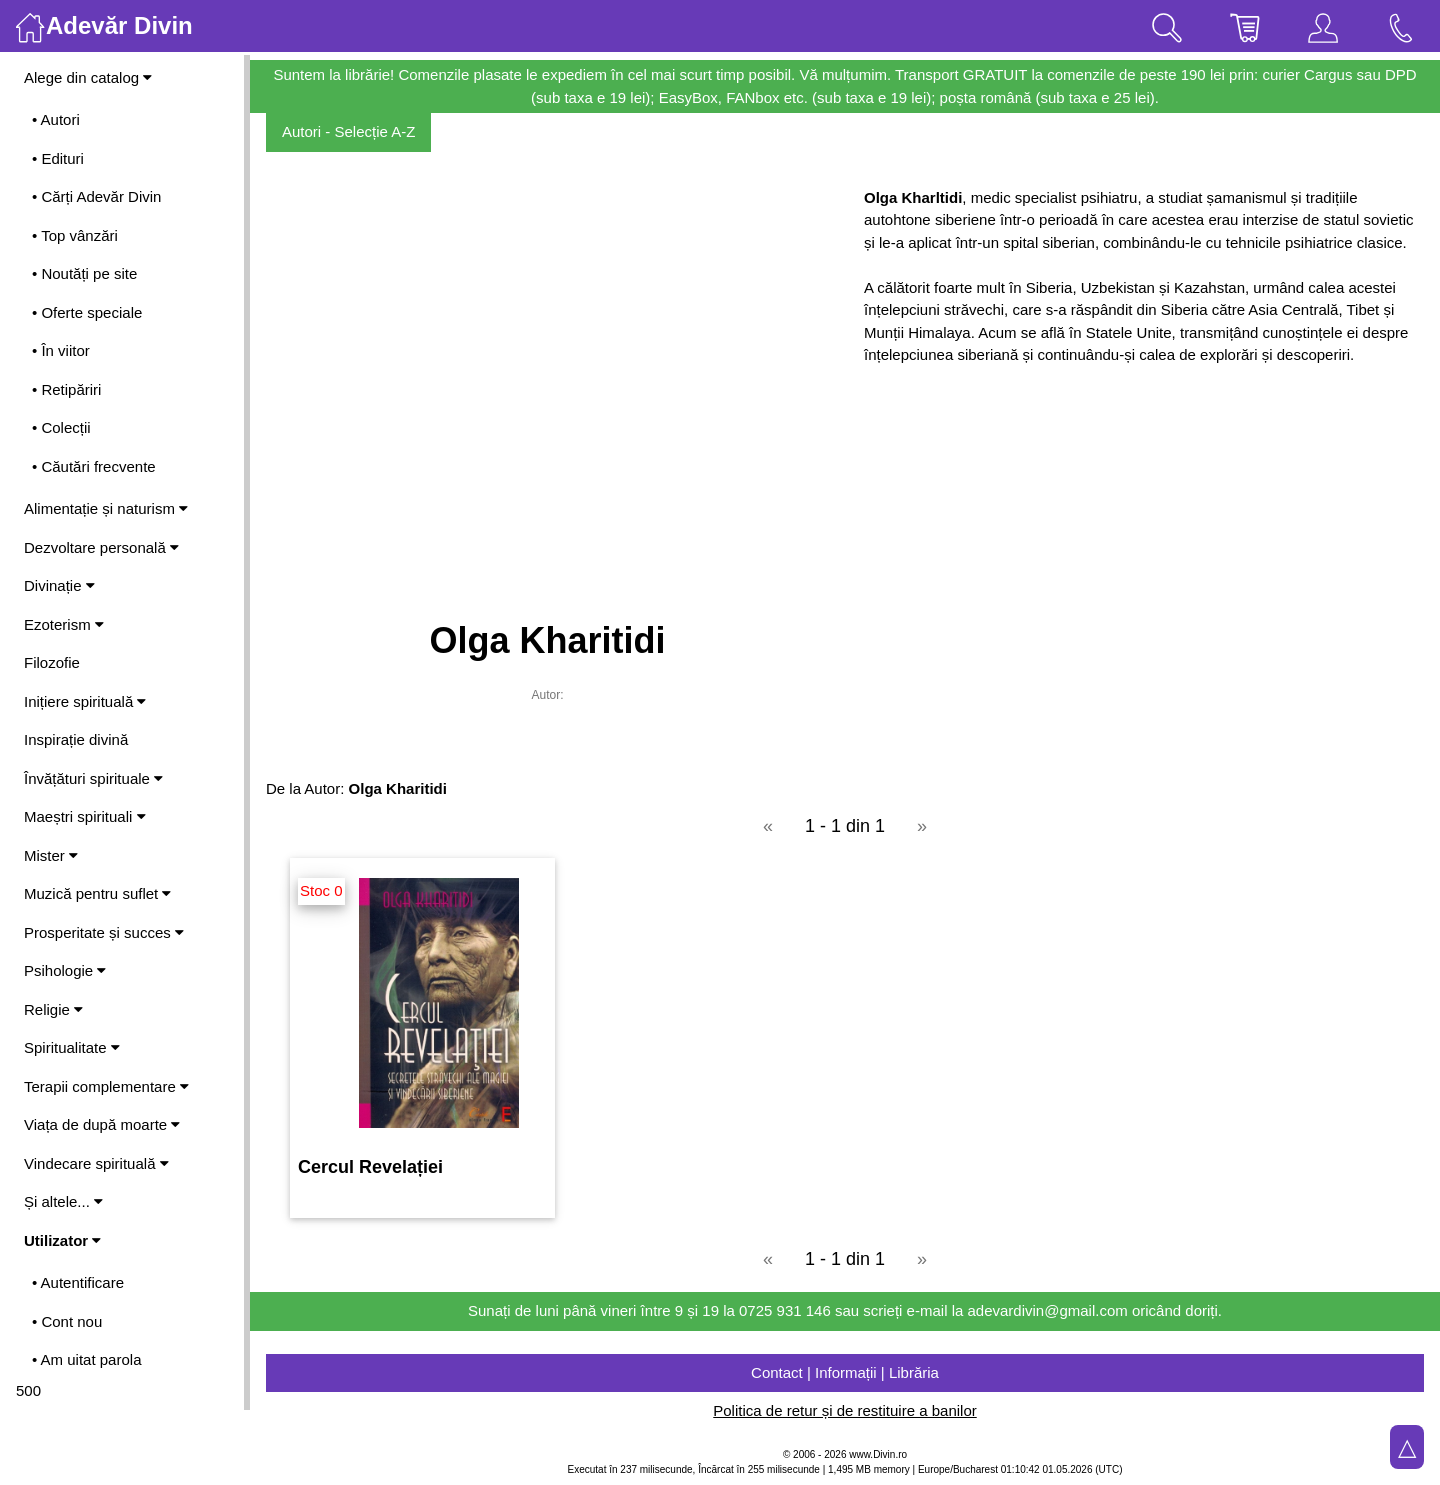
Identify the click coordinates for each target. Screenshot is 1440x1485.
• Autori (56, 119)
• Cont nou (67, 1321)
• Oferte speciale (87, 312)
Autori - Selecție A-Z (348, 131)
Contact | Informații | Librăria (845, 1372)
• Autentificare (78, 1282)
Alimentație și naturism (106, 508)
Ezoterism (64, 624)
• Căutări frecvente (94, 466)
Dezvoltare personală (101, 547)
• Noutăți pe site (84, 273)
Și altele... (63, 1201)
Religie (53, 1009)
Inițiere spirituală (85, 701)
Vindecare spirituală (96, 1163)
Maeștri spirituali (85, 816)
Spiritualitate (72, 1047)
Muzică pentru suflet (97, 893)
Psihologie (65, 970)
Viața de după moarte (102, 1124)
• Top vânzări (75, 235)
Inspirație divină (76, 739)
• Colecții (61, 427)
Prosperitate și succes (104, 932)
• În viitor (61, 350)
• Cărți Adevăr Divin (96, 196)
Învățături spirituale (93, 778)
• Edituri (58, 158)
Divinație (59, 585)
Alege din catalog (88, 77)
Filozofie (52, 662)
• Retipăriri (66, 389)
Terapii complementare (106, 1086)
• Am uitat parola (86, 1359)
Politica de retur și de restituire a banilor (844, 1410)
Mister (51, 855)
